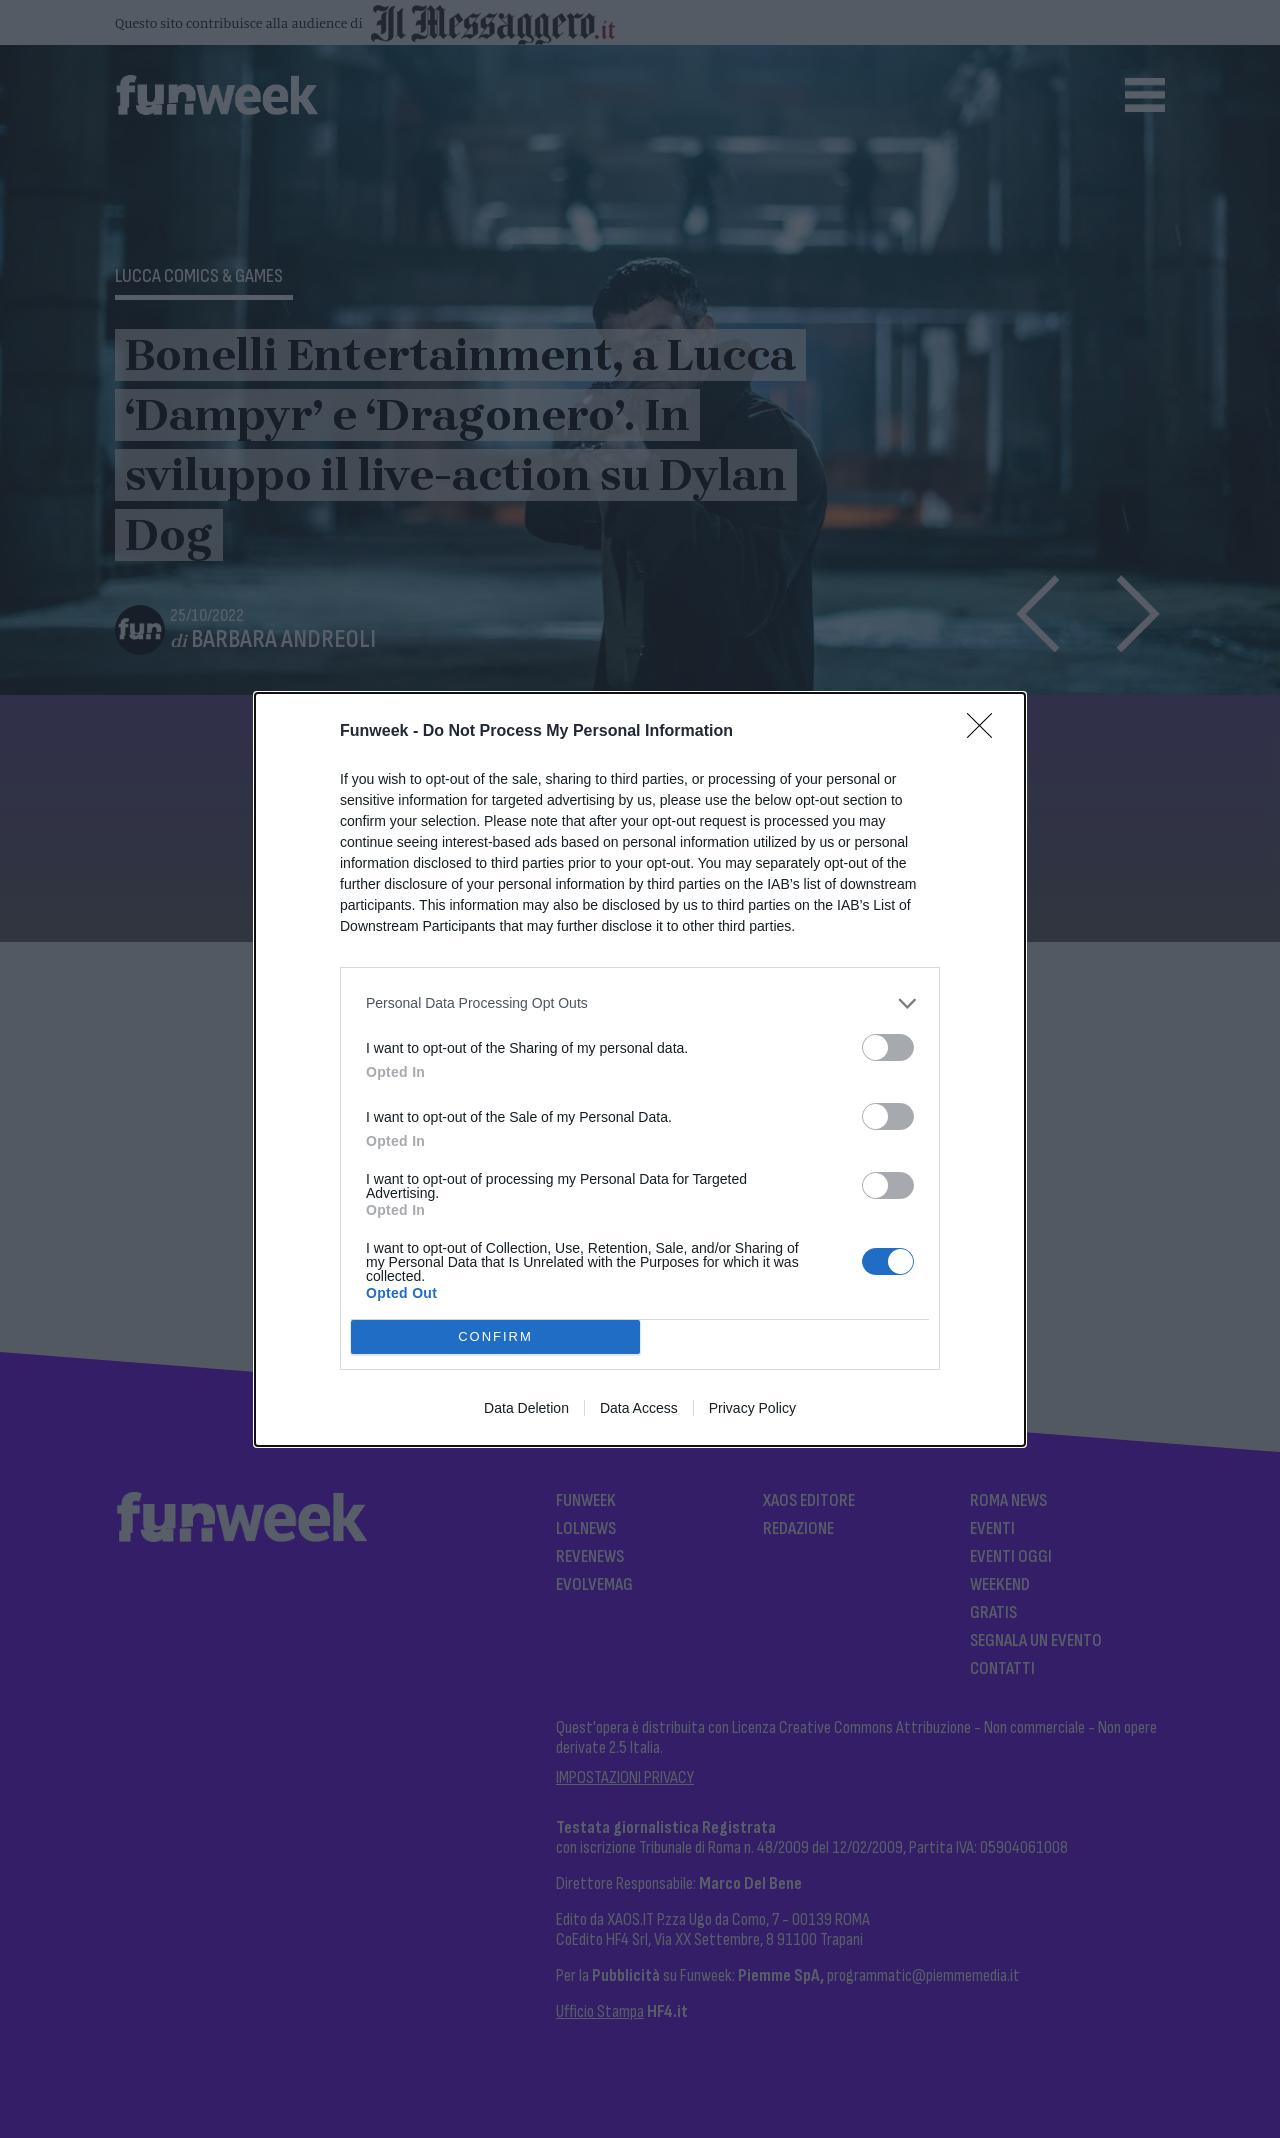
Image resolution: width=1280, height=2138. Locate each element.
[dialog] (640, 1069)
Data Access (639, 1408)
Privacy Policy (752, 1408)
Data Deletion (526, 1408)
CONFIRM (495, 1336)
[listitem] (640, 1003)
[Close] (986, 732)
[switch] (888, 1047)
